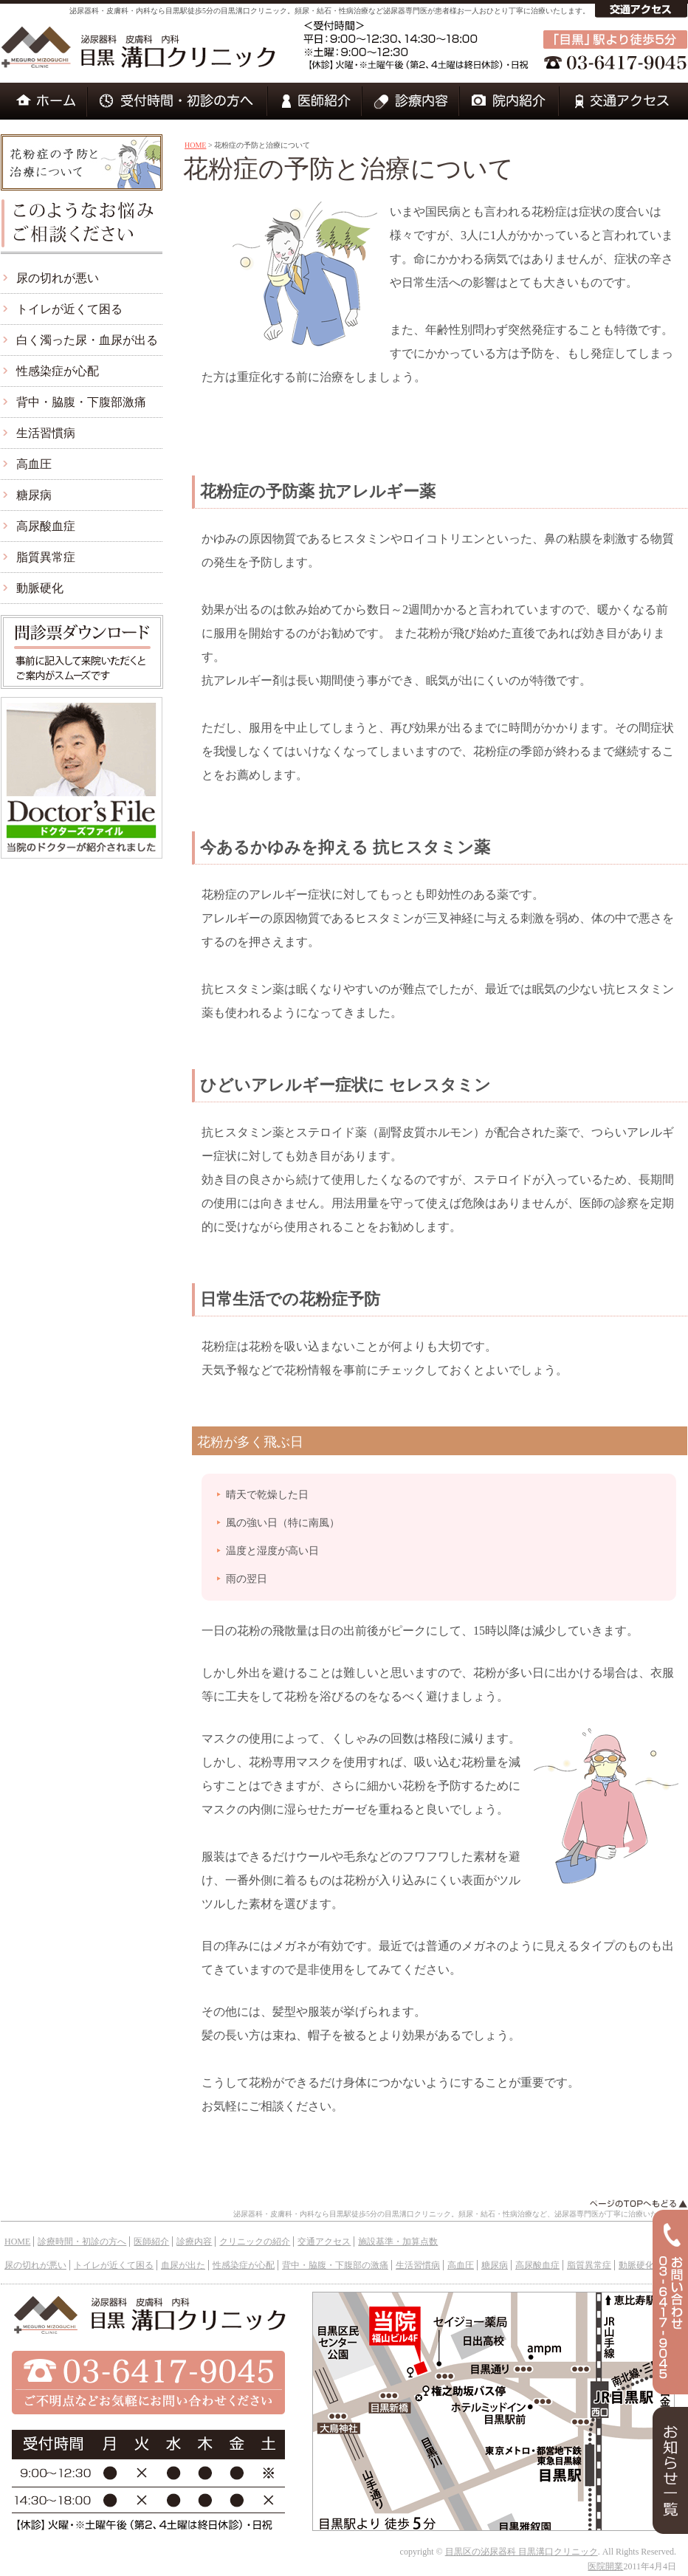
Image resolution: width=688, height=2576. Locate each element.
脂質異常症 (45, 557)
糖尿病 (34, 495)
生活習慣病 (45, 433)
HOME (195, 145)
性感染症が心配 (57, 371)
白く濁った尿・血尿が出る (87, 340)
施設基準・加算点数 (398, 2241)
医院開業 (605, 2566)
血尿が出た (183, 2265)
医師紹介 (151, 2241)
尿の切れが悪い (57, 278)
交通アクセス (324, 2241)
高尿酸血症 (45, 526)
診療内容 (194, 2241)
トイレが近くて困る (69, 309)
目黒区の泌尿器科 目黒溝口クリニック (521, 2551)
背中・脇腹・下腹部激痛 (81, 402)
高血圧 (34, 464)
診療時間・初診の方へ (82, 2241)
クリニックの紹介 (254, 2241)
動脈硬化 (39, 588)
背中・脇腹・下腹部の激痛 (335, 2265)
